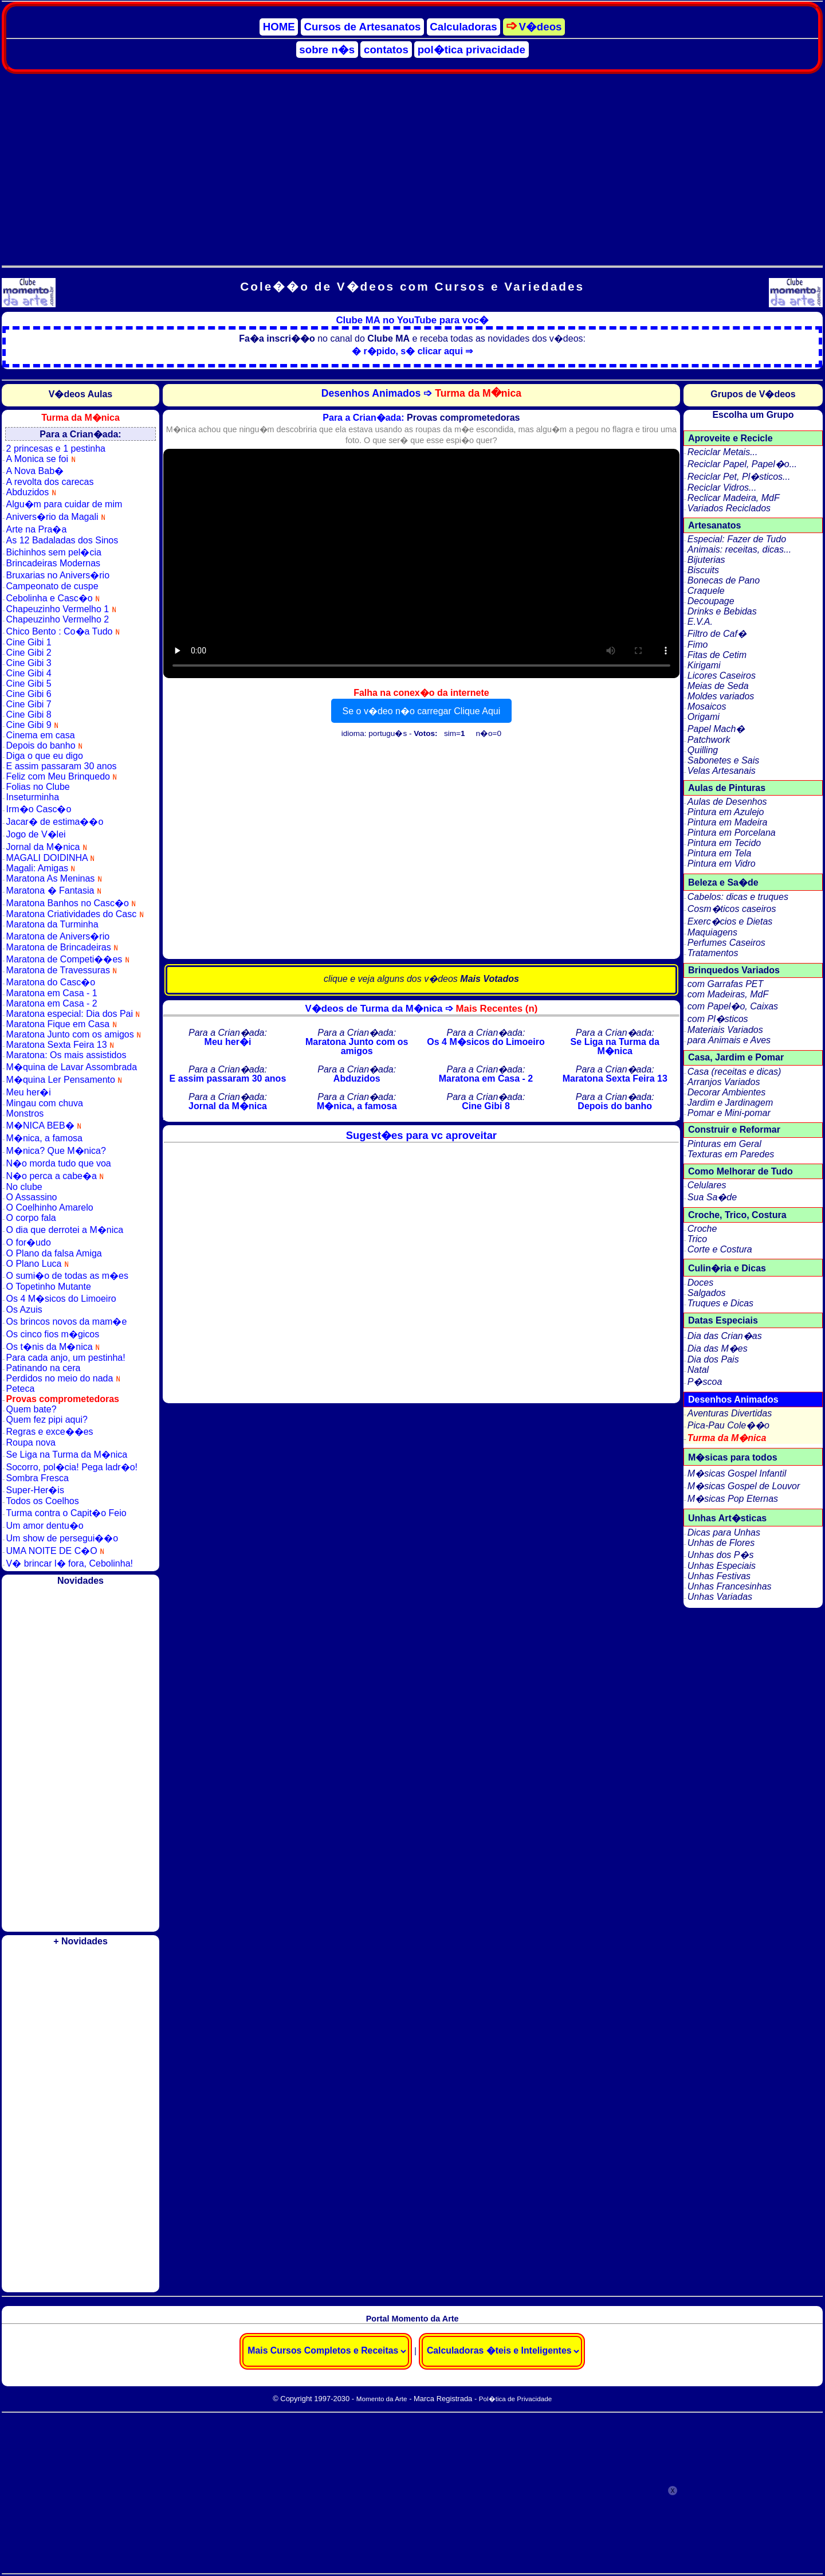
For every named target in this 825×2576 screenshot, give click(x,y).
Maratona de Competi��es (67, 959)
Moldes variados (721, 696)
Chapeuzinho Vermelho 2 (57, 619)
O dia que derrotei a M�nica (65, 1230)
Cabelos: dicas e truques (738, 897)
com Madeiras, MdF (728, 994)
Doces (700, 1282)
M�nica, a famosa (44, 1138)
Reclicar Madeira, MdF (734, 498)
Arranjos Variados (724, 1082)
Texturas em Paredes (731, 1154)
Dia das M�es (718, 1348)
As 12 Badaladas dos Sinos (62, 540)
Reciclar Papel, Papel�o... (742, 464)
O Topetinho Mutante (48, 1286)
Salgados (707, 1293)
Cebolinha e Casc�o (53, 598)
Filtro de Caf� (717, 634)
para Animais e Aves (729, 1040)
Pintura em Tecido (724, 843)
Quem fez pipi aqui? (47, 1419)
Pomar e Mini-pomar (729, 1113)
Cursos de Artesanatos (362, 27)
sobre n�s (327, 50)
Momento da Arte (381, 2398)
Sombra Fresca (37, 1478)
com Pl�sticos (718, 1019)
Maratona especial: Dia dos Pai (73, 1014)
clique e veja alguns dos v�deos (421, 979)
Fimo (698, 644)
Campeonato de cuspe (52, 586)
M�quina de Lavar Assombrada (72, 1067)
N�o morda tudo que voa (58, 1163)
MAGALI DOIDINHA (50, 858)
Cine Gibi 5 (29, 683)
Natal (698, 1370)
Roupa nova (31, 1442)
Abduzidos (31, 492)
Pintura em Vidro (722, 863)
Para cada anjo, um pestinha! (65, 1358)
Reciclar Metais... (723, 452)
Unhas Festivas (719, 1576)
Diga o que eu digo (44, 756)
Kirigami (704, 665)
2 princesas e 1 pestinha (55, 448)
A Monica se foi (41, 459)
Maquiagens (712, 932)
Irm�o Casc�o (39, 809)
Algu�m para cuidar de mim (64, 504)
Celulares (707, 1185)
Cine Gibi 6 (29, 694)
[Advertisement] (412, 164)
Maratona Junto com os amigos (74, 1034)
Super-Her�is (35, 1490)
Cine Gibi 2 (29, 652)
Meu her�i (28, 1092)
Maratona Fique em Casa (61, 1024)
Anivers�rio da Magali (55, 517)
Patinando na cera (43, 1368)
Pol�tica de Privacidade (515, 2398)
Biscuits (703, 570)
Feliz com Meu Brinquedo (61, 776)
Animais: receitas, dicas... (739, 549)
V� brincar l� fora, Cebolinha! (69, 1563)
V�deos (539, 27)
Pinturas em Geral (724, 1144)
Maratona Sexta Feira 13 (60, 1045)
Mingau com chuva (44, 1103)
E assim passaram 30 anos (61, 766)
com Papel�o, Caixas (733, 1006)
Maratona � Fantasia (53, 890)
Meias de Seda (718, 686)
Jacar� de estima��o (55, 822)
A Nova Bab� (35, 471)
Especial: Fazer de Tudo (737, 539)
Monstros (25, 1113)
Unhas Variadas (720, 1597)
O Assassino (31, 1197)
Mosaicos (707, 706)
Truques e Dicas (720, 1303)
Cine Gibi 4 (29, 673)
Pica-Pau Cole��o (728, 1425)
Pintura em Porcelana (732, 832)
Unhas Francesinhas (730, 1586)
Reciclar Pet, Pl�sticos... (739, 476)
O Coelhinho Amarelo (49, 1207)
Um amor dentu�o (45, 1525)
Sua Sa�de (712, 1197)
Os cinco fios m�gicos (53, 1334)
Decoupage (711, 601)
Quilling (703, 750)
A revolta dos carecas (50, 482)
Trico (697, 1239)
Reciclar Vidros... (722, 487)
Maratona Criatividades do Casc (75, 914)
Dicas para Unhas (724, 1532)
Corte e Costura (720, 1249)
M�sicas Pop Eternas (733, 1499)
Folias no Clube (38, 787)
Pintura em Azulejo (726, 812)
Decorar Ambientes (726, 1092)
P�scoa (705, 1382)
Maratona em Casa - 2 (51, 1003)
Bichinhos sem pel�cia (53, 552)
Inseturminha (33, 797)
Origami (704, 717)
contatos (386, 50)
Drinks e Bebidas (722, 611)
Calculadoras (463, 27)
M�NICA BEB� (44, 1125)
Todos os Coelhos (42, 1501)
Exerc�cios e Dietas (730, 921)
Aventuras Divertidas (730, 1413)
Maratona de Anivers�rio (58, 936)
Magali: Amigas (41, 868)
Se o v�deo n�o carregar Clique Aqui (422, 711)
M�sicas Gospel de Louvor (744, 1486)
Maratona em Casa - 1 (51, 993)
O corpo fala (31, 1218)
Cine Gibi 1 (29, 642)
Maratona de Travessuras (61, 970)
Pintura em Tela (719, 853)
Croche (702, 1229)
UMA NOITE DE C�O (55, 1551)
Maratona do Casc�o (51, 982)
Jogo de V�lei (36, 834)
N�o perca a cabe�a (55, 1176)
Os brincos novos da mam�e (66, 1321)
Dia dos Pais (713, 1359)
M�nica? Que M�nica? (56, 1151)
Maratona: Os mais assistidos (66, 1055)
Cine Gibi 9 (32, 725)
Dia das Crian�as (725, 1336)
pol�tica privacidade (471, 50)
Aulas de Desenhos (727, 802)
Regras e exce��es (49, 1431)
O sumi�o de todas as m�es (67, 1276)
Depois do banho (44, 745)
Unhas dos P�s (721, 1555)
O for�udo (28, 1242)
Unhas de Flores (721, 1543)
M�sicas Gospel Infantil (737, 1473)
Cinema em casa (40, 735)
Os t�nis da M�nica (53, 1347)
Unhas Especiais (722, 1566)
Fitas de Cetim (717, 655)
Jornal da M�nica (46, 847)
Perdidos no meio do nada (63, 1378)
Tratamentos (713, 953)
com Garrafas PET (725, 984)
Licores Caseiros (722, 675)
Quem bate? (31, 1409)
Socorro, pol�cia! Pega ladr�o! (72, 1467)
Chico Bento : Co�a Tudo (63, 631)
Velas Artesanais (722, 771)
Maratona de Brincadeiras (62, 947)
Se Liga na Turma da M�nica (67, 1454)
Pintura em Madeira (728, 822)
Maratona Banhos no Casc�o (71, 903)
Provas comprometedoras (62, 1399)
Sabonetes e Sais (723, 760)
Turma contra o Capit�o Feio (66, 1513)
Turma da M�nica (727, 1438)
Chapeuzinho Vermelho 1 (61, 609)
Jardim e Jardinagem (730, 1102)
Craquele (706, 591)
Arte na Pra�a (36, 529)
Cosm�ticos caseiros (732, 909)
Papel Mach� (716, 729)
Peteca (20, 1388)
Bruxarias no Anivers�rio (58, 575)
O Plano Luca (37, 1264)
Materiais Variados (725, 1030)
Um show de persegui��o (62, 1538)
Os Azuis (24, 1309)
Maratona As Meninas (54, 878)
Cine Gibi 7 (29, 704)
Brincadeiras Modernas (53, 563)
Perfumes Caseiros (726, 943)
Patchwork (709, 740)
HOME (279, 27)
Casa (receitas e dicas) (734, 1071)
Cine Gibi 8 (29, 714)
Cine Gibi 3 (29, 663)
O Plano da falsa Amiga (54, 1253)
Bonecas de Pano (724, 580)
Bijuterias (706, 560)
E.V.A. (700, 622)
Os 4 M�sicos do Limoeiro (61, 1298)
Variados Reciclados (729, 508)
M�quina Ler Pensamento (64, 1080)
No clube (24, 1187)
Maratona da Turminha (52, 924)
